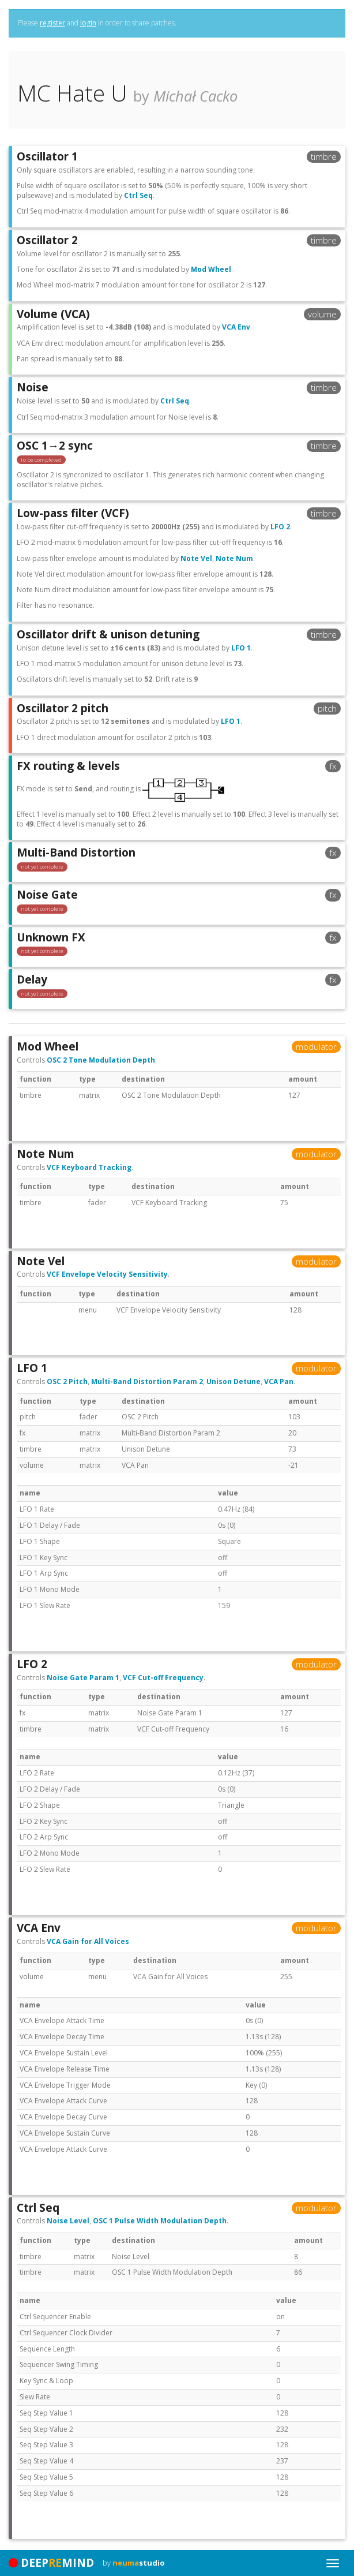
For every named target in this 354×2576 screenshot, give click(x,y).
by (134, 2563)
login (88, 23)
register (52, 23)
